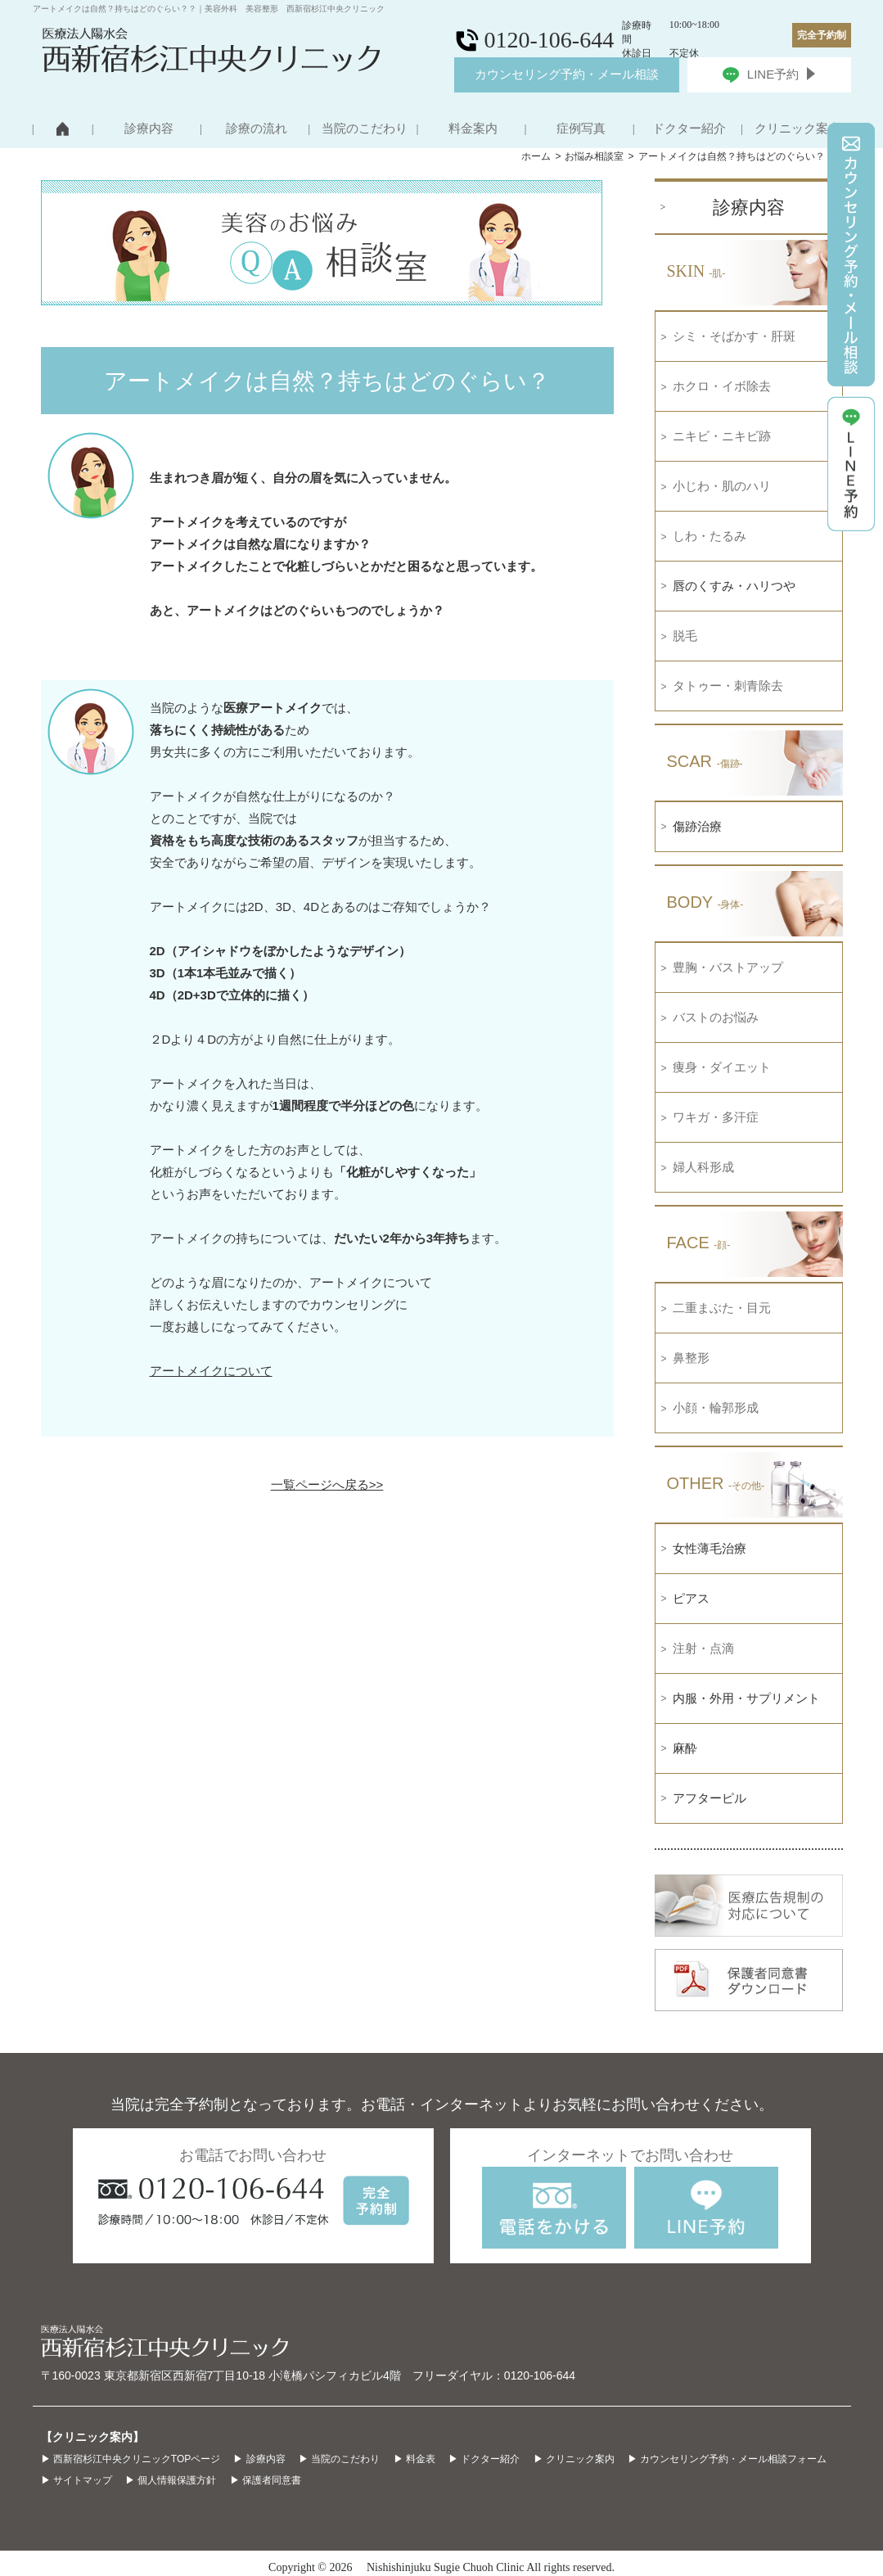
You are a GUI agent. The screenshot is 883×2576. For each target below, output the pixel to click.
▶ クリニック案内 (574, 2459)
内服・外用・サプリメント (746, 1698)
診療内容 (148, 128)
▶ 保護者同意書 (265, 2480)
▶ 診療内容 (259, 2459)
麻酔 (685, 1748)
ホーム (536, 156)
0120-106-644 (539, 2375)
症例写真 (581, 128)
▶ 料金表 (414, 2459)
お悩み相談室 (594, 156)
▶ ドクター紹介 (484, 2459)
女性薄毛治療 (709, 1548)
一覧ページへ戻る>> (327, 1484)
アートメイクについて (211, 1371)
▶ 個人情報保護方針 (170, 2480)
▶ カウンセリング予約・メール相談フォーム (727, 2459)
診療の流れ (256, 128)
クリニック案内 (797, 128)
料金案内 (473, 128)
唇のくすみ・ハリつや (734, 586)
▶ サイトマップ (76, 2480)
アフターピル (709, 1798)
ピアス (691, 1598)
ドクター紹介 (689, 128)
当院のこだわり (365, 128)
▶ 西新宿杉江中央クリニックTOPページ (131, 2459)
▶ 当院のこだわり (339, 2459)
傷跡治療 (697, 826)
